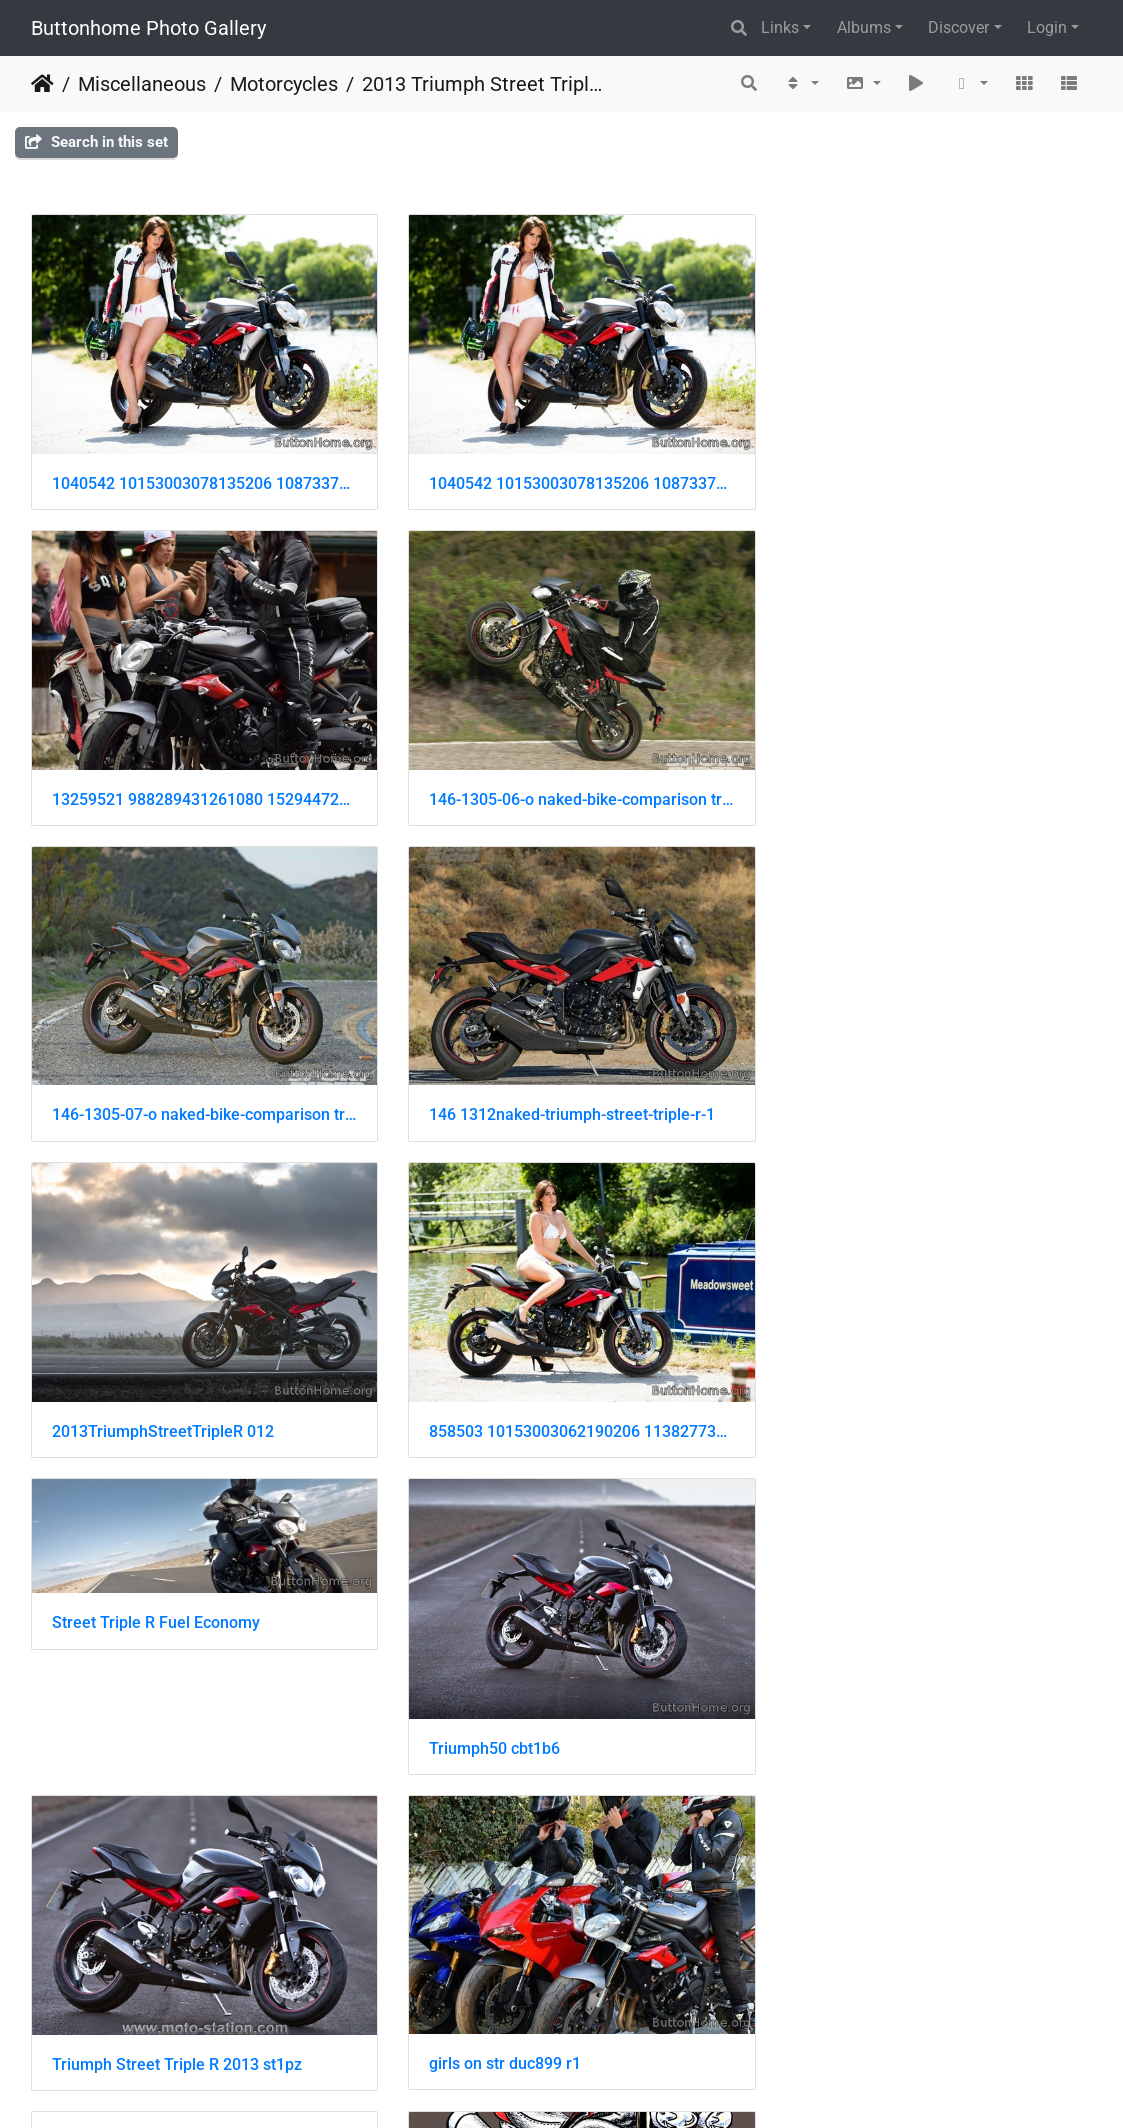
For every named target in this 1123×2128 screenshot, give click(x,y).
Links (780, 27)
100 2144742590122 (126, 2007)
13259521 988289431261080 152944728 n (925, 472)
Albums (864, 27)
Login (1047, 27)
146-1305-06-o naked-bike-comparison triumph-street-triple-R (198, 780)
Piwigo (581, 2085)
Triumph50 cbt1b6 (117, 1394)
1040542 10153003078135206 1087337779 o (198, 474)
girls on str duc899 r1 (855, 1393)
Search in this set (96, 142)
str (61, 1701)
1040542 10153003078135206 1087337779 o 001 (562, 474)
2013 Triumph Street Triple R (485, 84)
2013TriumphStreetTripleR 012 (163, 1087)
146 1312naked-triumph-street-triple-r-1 (922, 780)
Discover (958, 27)
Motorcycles (284, 84)
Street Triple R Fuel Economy (883, 966)
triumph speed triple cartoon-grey (536, 1700)
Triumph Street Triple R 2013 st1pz (541, 1394)
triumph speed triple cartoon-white (903, 1700)
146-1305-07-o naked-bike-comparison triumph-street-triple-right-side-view (562, 780)
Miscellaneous (142, 84)
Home (42, 84)
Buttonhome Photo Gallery (148, 28)
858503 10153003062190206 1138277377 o (562, 1087)
